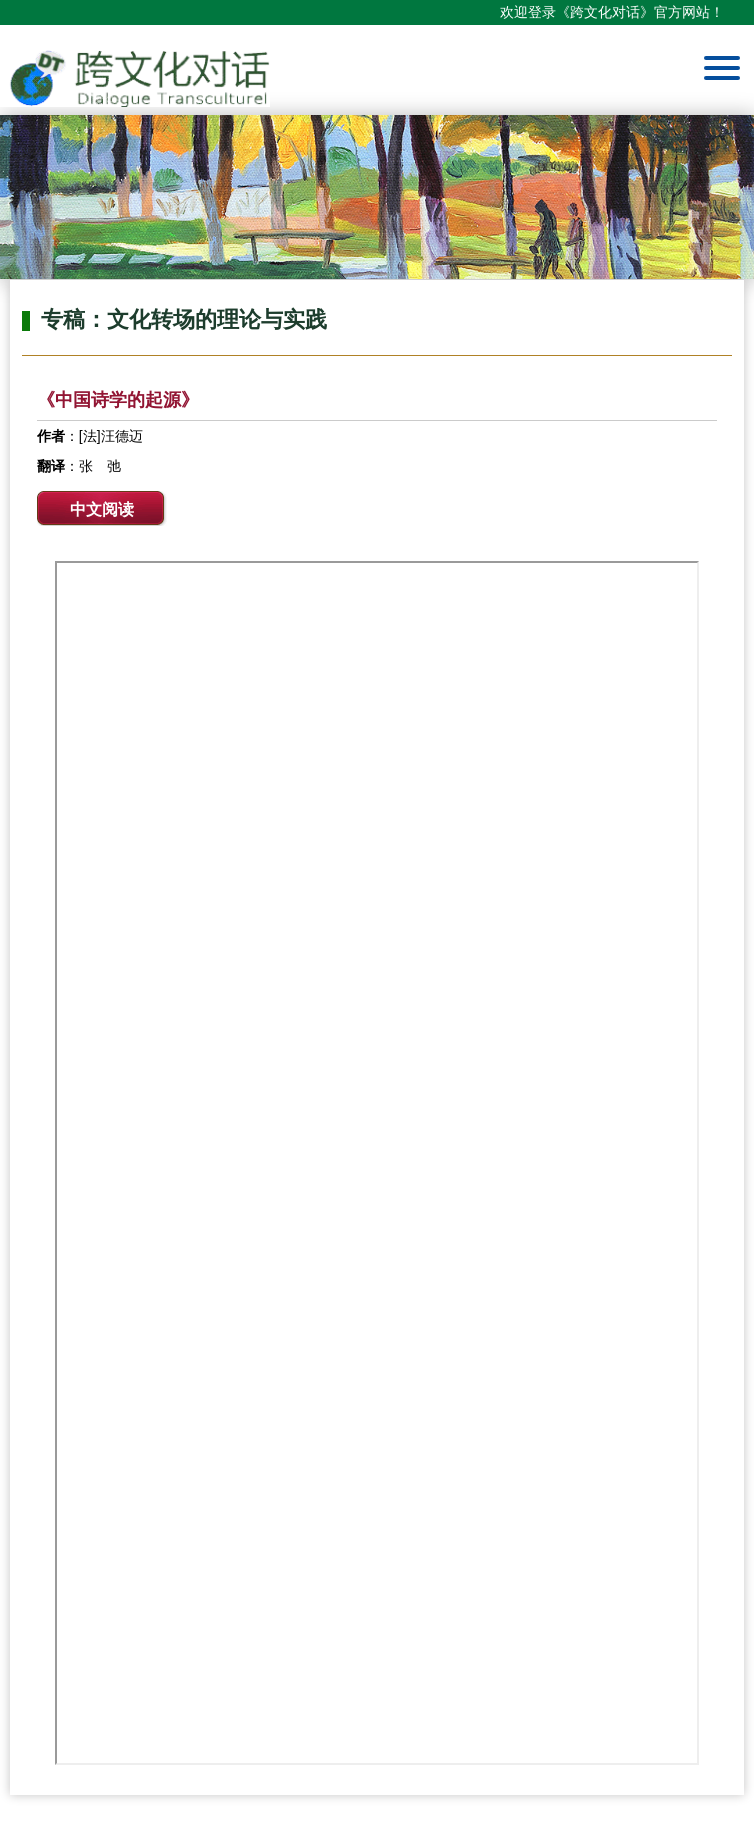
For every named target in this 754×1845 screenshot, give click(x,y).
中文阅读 (102, 509)
